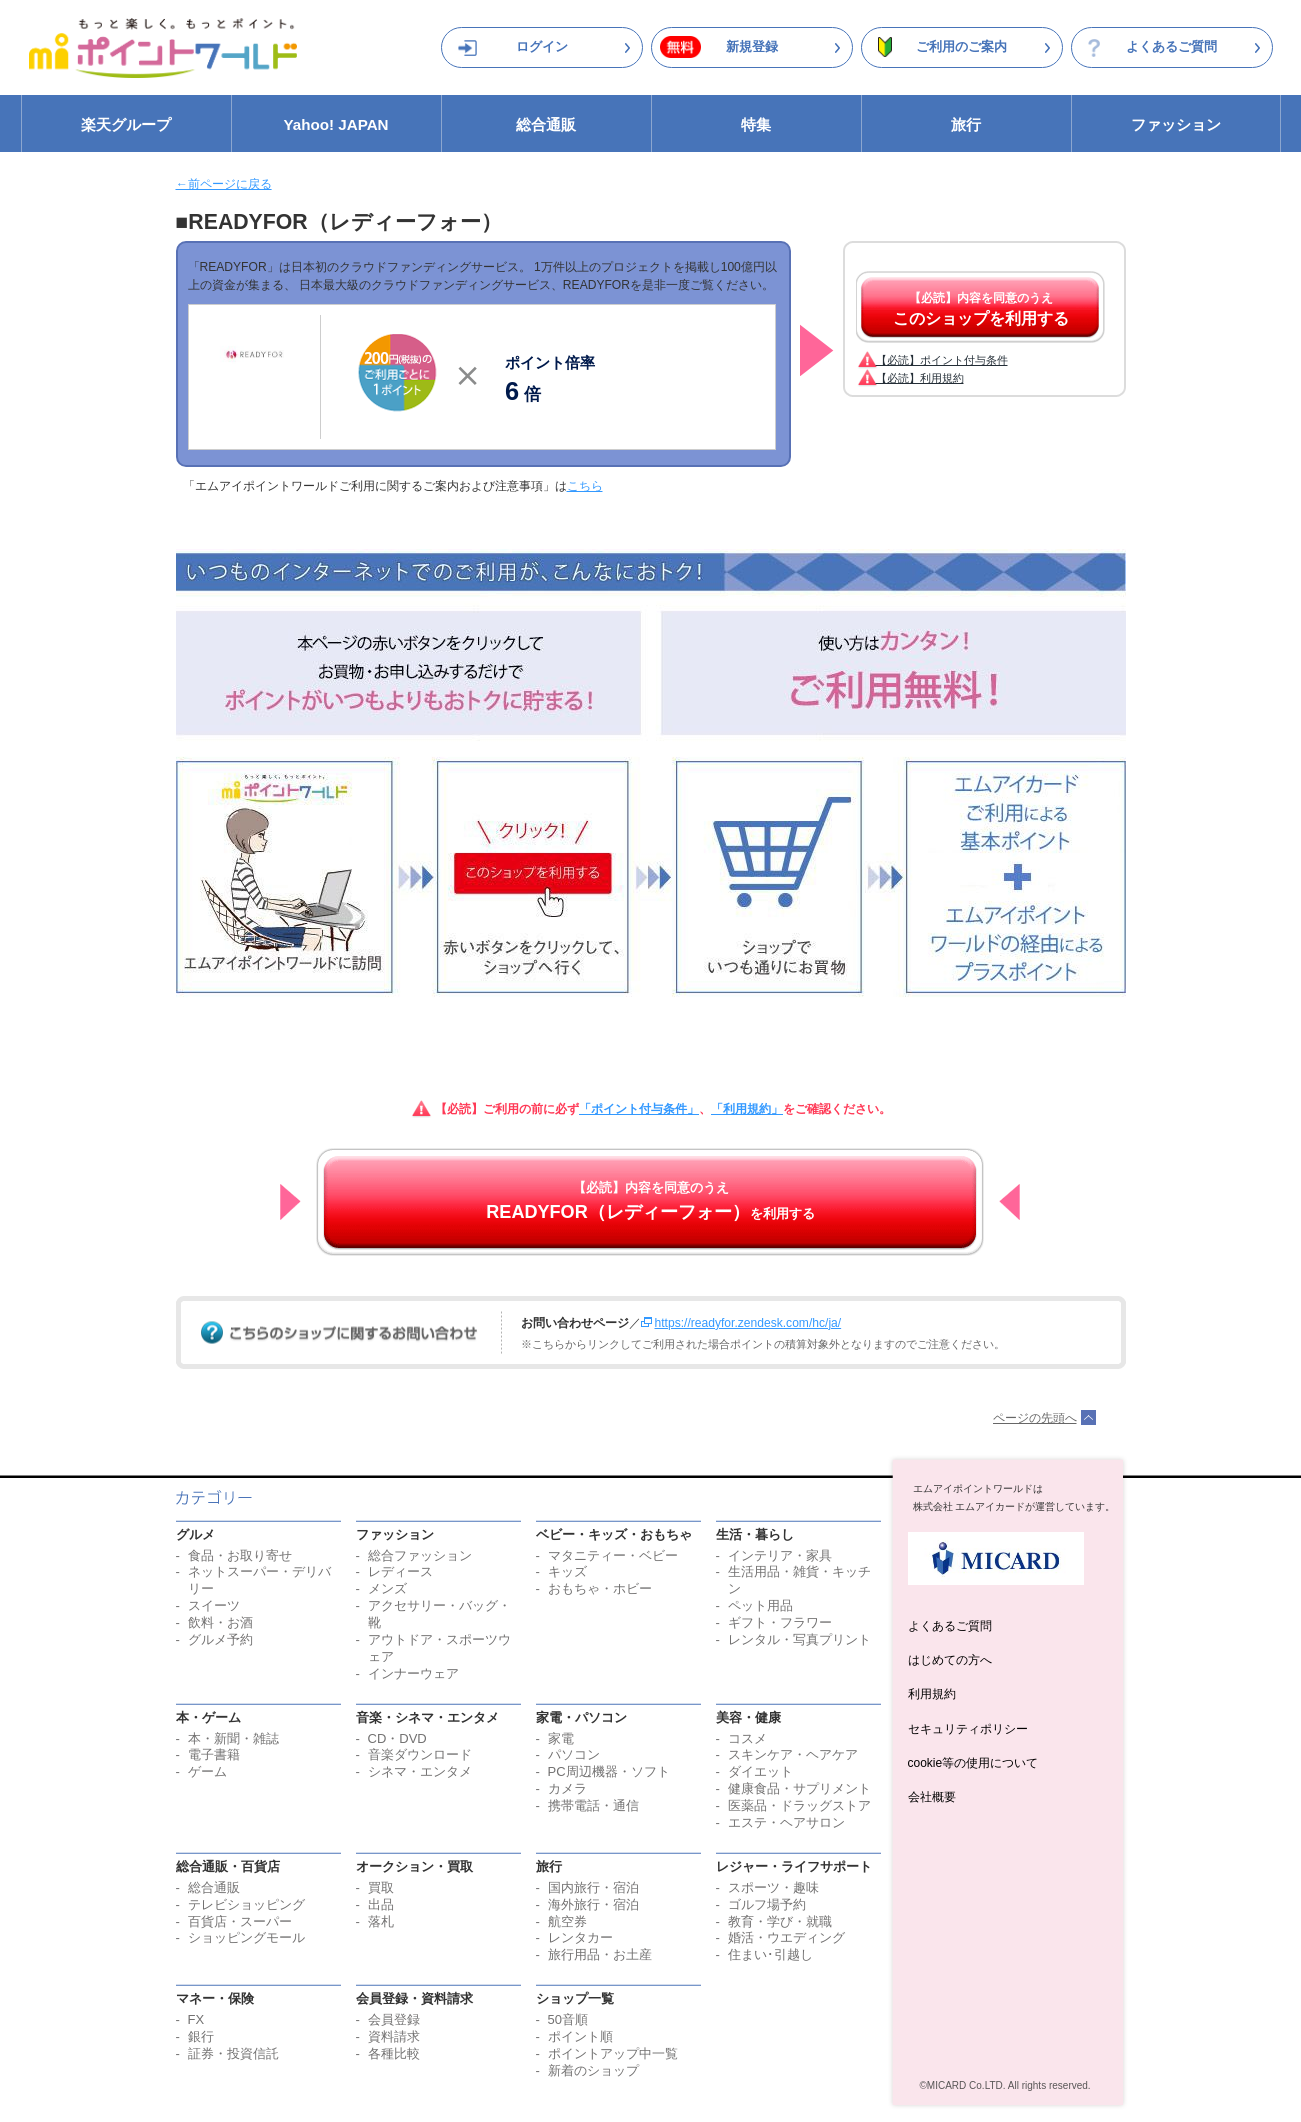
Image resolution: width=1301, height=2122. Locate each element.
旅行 (966, 124)
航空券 (567, 1921)
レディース (400, 1571)
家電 (561, 1738)
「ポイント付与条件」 (639, 1109)
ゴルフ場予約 (767, 1904)
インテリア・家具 (780, 1555)
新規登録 (752, 46)
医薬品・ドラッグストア (799, 1805)
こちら (585, 486)
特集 (756, 124)
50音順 (568, 2019)
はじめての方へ (950, 1660)
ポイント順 (580, 2036)
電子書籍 (214, 1754)
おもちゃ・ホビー (600, 1588)
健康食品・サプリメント (799, 1788)
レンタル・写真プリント (799, 1639)
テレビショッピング (246, 1904)
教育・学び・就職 (780, 1921)
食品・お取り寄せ (240, 1555)
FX (196, 2019)
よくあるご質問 (1171, 46)
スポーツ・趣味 (773, 1887)
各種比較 (394, 2053)
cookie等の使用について (973, 1763)
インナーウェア (413, 1673)
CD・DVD (397, 1738)
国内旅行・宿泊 (593, 1887)
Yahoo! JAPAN (335, 124)
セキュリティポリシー (968, 1729)
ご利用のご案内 (961, 46)
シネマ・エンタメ (420, 1771)
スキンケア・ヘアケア (793, 1754)
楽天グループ (126, 124)
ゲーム (207, 1771)
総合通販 (546, 124)
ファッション (1176, 124)
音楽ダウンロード (420, 1754)
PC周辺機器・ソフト (609, 1771)
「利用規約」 (747, 1109)
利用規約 (932, 1694)
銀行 (201, 2036)
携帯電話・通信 (593, 1805)
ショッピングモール (246, 1937)
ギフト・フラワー (780, 1622)
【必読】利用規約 (920, 378)
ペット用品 (760, 1605)
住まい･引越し (770, 1954)
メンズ (387, 1588)
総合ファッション (420, 1555)
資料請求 (394, 2036)
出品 (381, 1904)
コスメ (747, 1738)
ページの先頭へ (1035, 1418)
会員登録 (394, 2019)
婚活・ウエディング (786, 1937)
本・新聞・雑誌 (233, 1738)
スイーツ (214, 1605)
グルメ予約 (220, 1639)
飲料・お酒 (220, 1622)
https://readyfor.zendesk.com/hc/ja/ (748, 1323)
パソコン (574, 1754)
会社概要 (932, 1797)
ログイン (542, 46)
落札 (381, 1921)
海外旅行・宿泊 (593, 1904)
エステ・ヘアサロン (786, 1822)
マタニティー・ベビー (613, 1555)
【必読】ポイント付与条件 (942, 360)
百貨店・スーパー (240, 1921)
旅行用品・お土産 (600, 1954)
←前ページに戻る (224, 184)
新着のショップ (593, 2070)
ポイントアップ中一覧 (613, 2053)
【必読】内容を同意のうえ (981, 309)
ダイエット (760, 1771)
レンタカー (580, 1937)
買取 (381, 1887)
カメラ (567, 1788)
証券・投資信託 (233, 2053)
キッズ (567, 1571)
